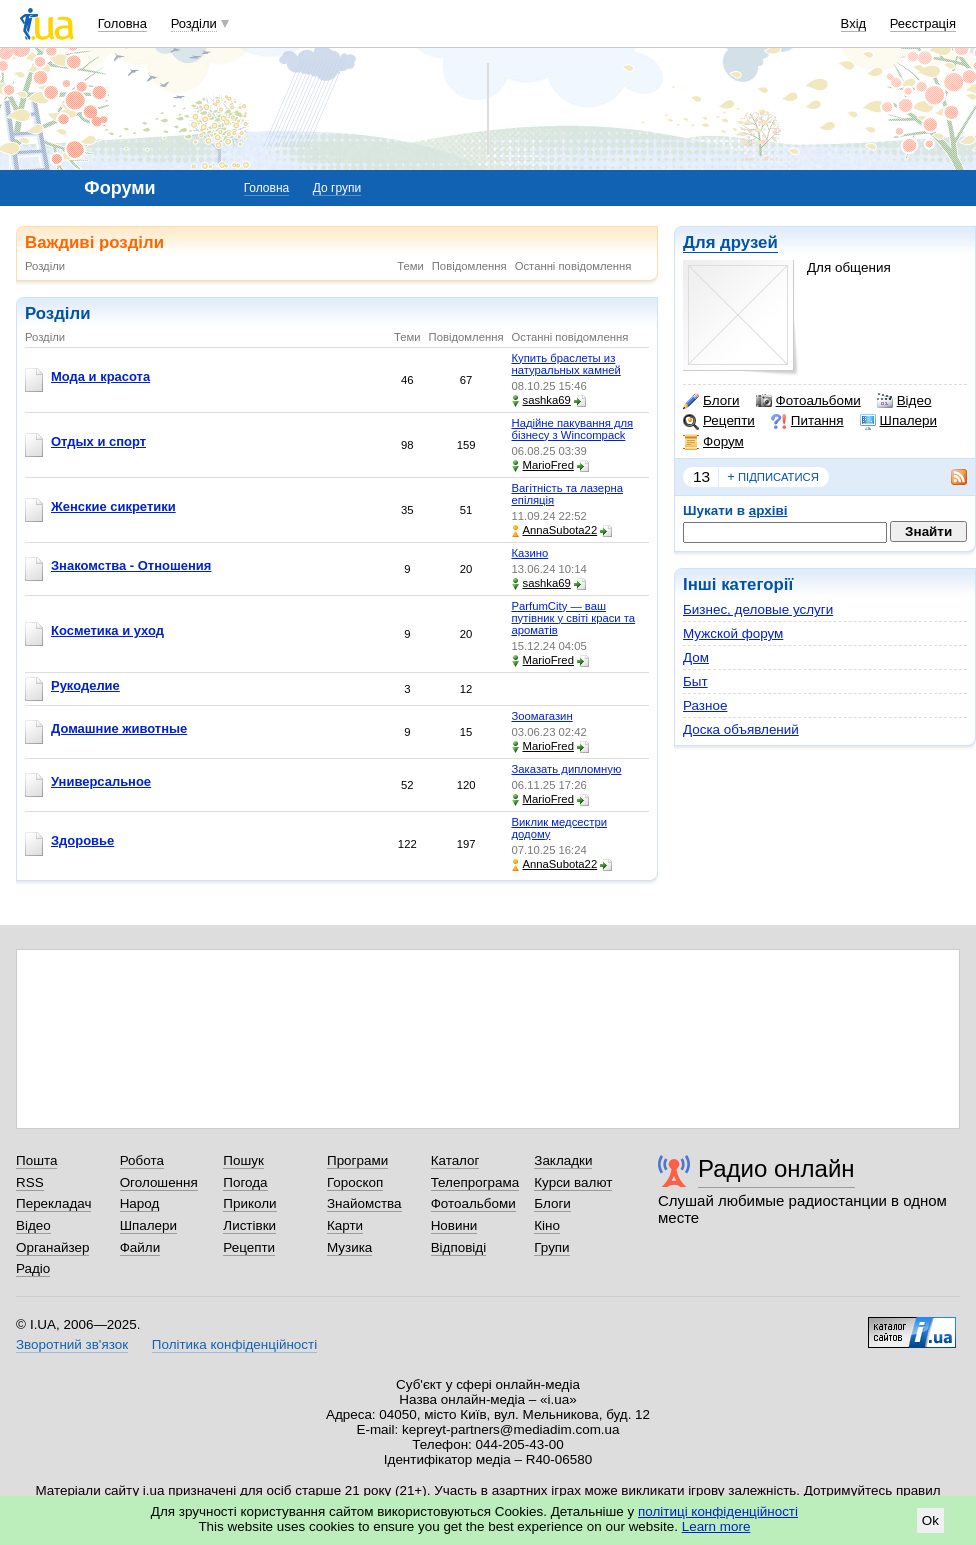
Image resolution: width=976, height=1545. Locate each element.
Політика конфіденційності (234, 1344)
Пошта (36, 1160)
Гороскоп (355, 1182)
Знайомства (364, 1203)
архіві (768, 510)
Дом (696, 657)
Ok (930, 1520)
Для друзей (730, 242)
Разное (705, 705)
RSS (30, 1182)
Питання (807, 421)
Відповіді (459, 1247)
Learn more (716, 1526)
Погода (245, 1182)
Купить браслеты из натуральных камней (566, 364)
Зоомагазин (542, 716)
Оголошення (159, 1182)
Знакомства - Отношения (131, 565)
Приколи (249, 1203)
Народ (140, 1203)
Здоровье (82, 840)
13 (701, 476)
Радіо (33, 1268)
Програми (357, 1160)
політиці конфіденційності (718, 1511)
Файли (140, 1247)
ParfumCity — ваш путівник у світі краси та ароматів (574, 618)
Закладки (563, 1160)
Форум (713, 442)
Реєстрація (923, 23)
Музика (349, 1247)
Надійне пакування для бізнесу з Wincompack (573, 429)
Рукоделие (85, 685)
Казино (530, 553)
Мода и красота (100, 376)
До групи (337, 188)
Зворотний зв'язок (72, 1344)
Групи (551, 1247)
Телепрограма (475, 1182)
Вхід (854, 23)
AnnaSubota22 (555, 530)
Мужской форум (733, 633)
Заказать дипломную (567, 769)
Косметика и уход (107, 630)
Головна (122, 23)
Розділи (194, 23)
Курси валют (573, 1182)
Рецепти (719, 421)
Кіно (547, 1225)
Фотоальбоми (808, 401)
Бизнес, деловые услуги (758, 609)
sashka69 (541, 400)
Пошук (243, 1160)
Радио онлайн (776, 1168)
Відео (904, 401)
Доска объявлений (741, 729)
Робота (142, 1160)
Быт (695, 681)
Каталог (455, 1160)
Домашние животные (119, 728)
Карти (345, 1225)
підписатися (773, 477)
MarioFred (543, 465)
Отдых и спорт (98, 441)
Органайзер (52, 1247)
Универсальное (101, 781)
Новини (454, 1225)
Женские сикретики (113, 506)
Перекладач (53, 1203)
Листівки (249, 1225)
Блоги (711, 401)
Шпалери (898, 421)
